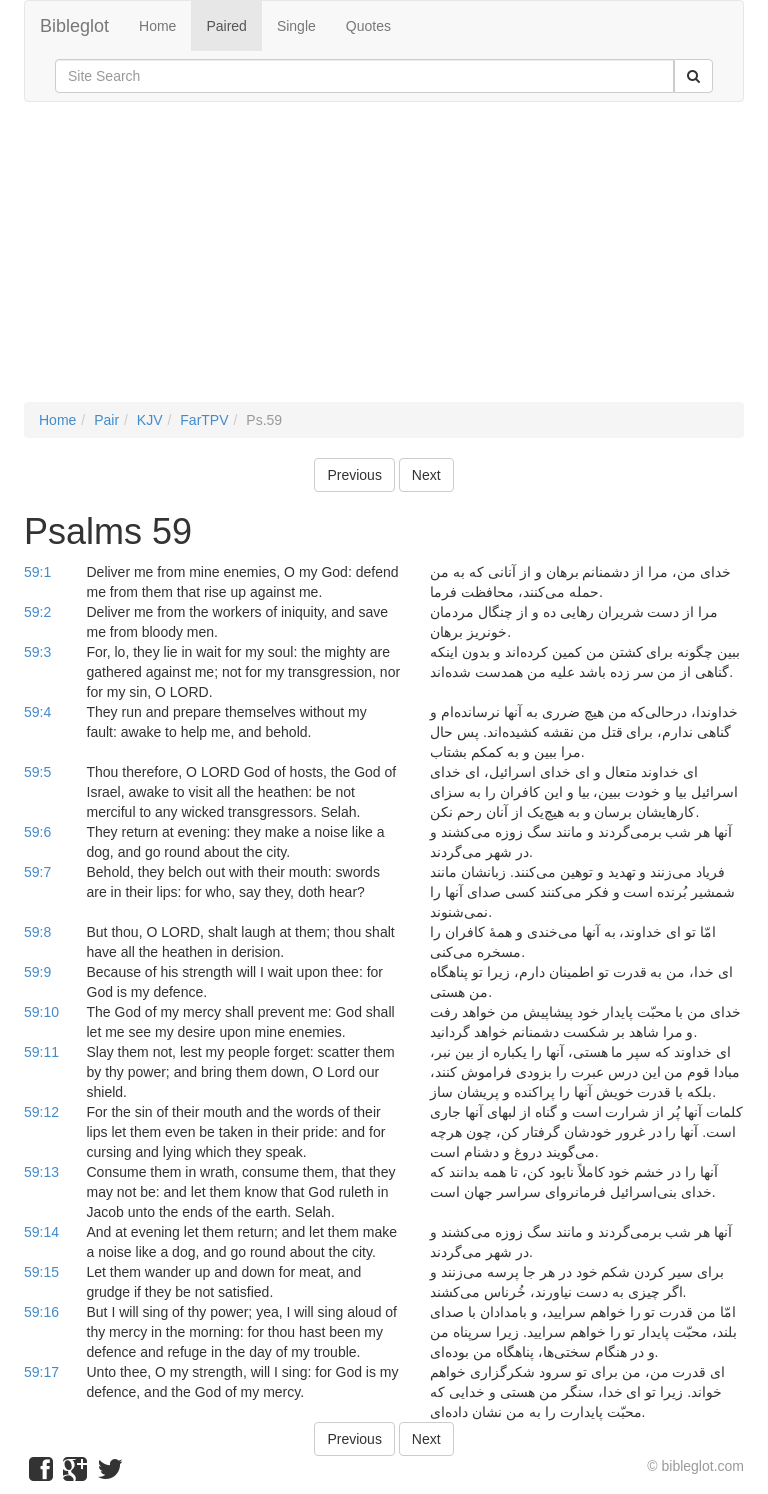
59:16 (41, 1312)
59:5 (37, 772)
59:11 (41, 1052)
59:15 (41, 1272)
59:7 (37, 872)
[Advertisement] (384, 262)
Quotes (368, 26)
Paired (226, 26)
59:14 (41, 1232)
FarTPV (204, 420)
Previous (354, 475)
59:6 (37, 832)
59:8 (37, 932)
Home (157, 26)
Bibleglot (74, 26)
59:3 (37, 652)
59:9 (37, 972)
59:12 (41, 1112)
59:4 (37, 712)
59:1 (37, 572)
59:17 (41, 1372)
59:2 (37, 612)
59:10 (41, 1012)
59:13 (41, 1172)
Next (426, 475)
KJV (150, 420)
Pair (106, 420)
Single (296, 26)
